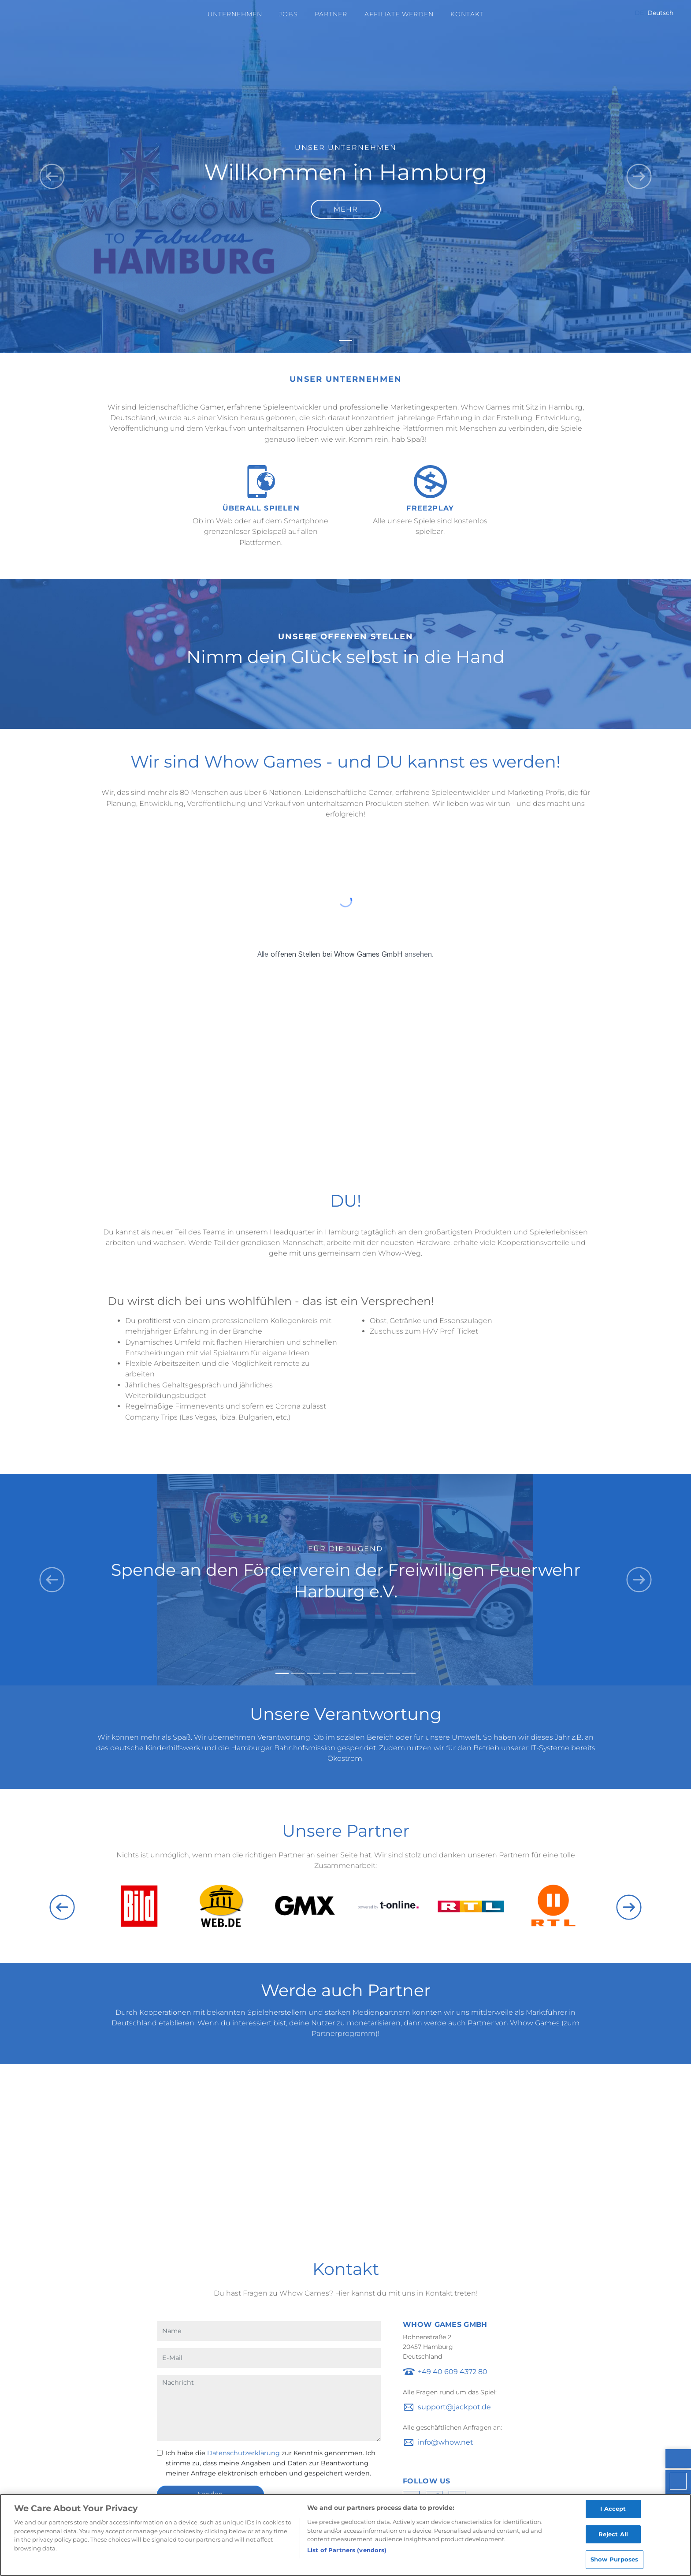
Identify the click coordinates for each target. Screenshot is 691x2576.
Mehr (346, 209)
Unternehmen (235, 14)
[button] (52, 176)
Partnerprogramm (343, 2033)
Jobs (288, 14)
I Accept (613, 2509)
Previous (62, 1907)
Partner (331, 14)
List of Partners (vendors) (346, 2550)
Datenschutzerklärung (243, 2453)
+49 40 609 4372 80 (452, 2371)
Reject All (613, 2534)
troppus (432, 2407)
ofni (424, 2442)
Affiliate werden (399, 14)
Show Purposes (615, 2559)
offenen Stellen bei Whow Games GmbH (336, 954)
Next (629, 1907)
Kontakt (466, 14)
